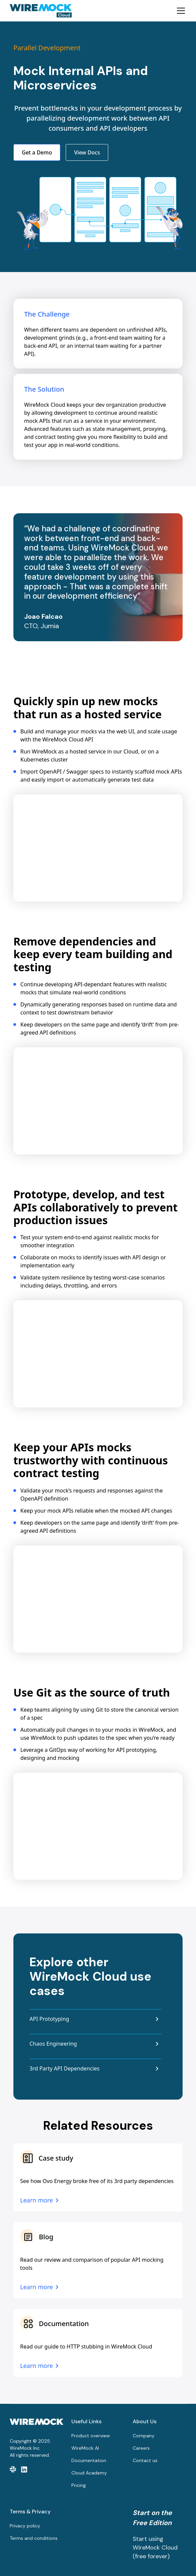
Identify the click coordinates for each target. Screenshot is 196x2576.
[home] (41, 10)
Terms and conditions (34, 2538)
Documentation (88, 2460)
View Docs (87, 152)
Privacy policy (25, 2526)
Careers (141, 2448)
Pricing (78, 2485)
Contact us (145, 2460)
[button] (179, 11)
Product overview (90, 2436)
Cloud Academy (89, 2473)
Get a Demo (37, 152)
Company (143, 2436)
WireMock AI (85, 2448)
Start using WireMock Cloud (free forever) (155, 2547)
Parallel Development (46, 47)
